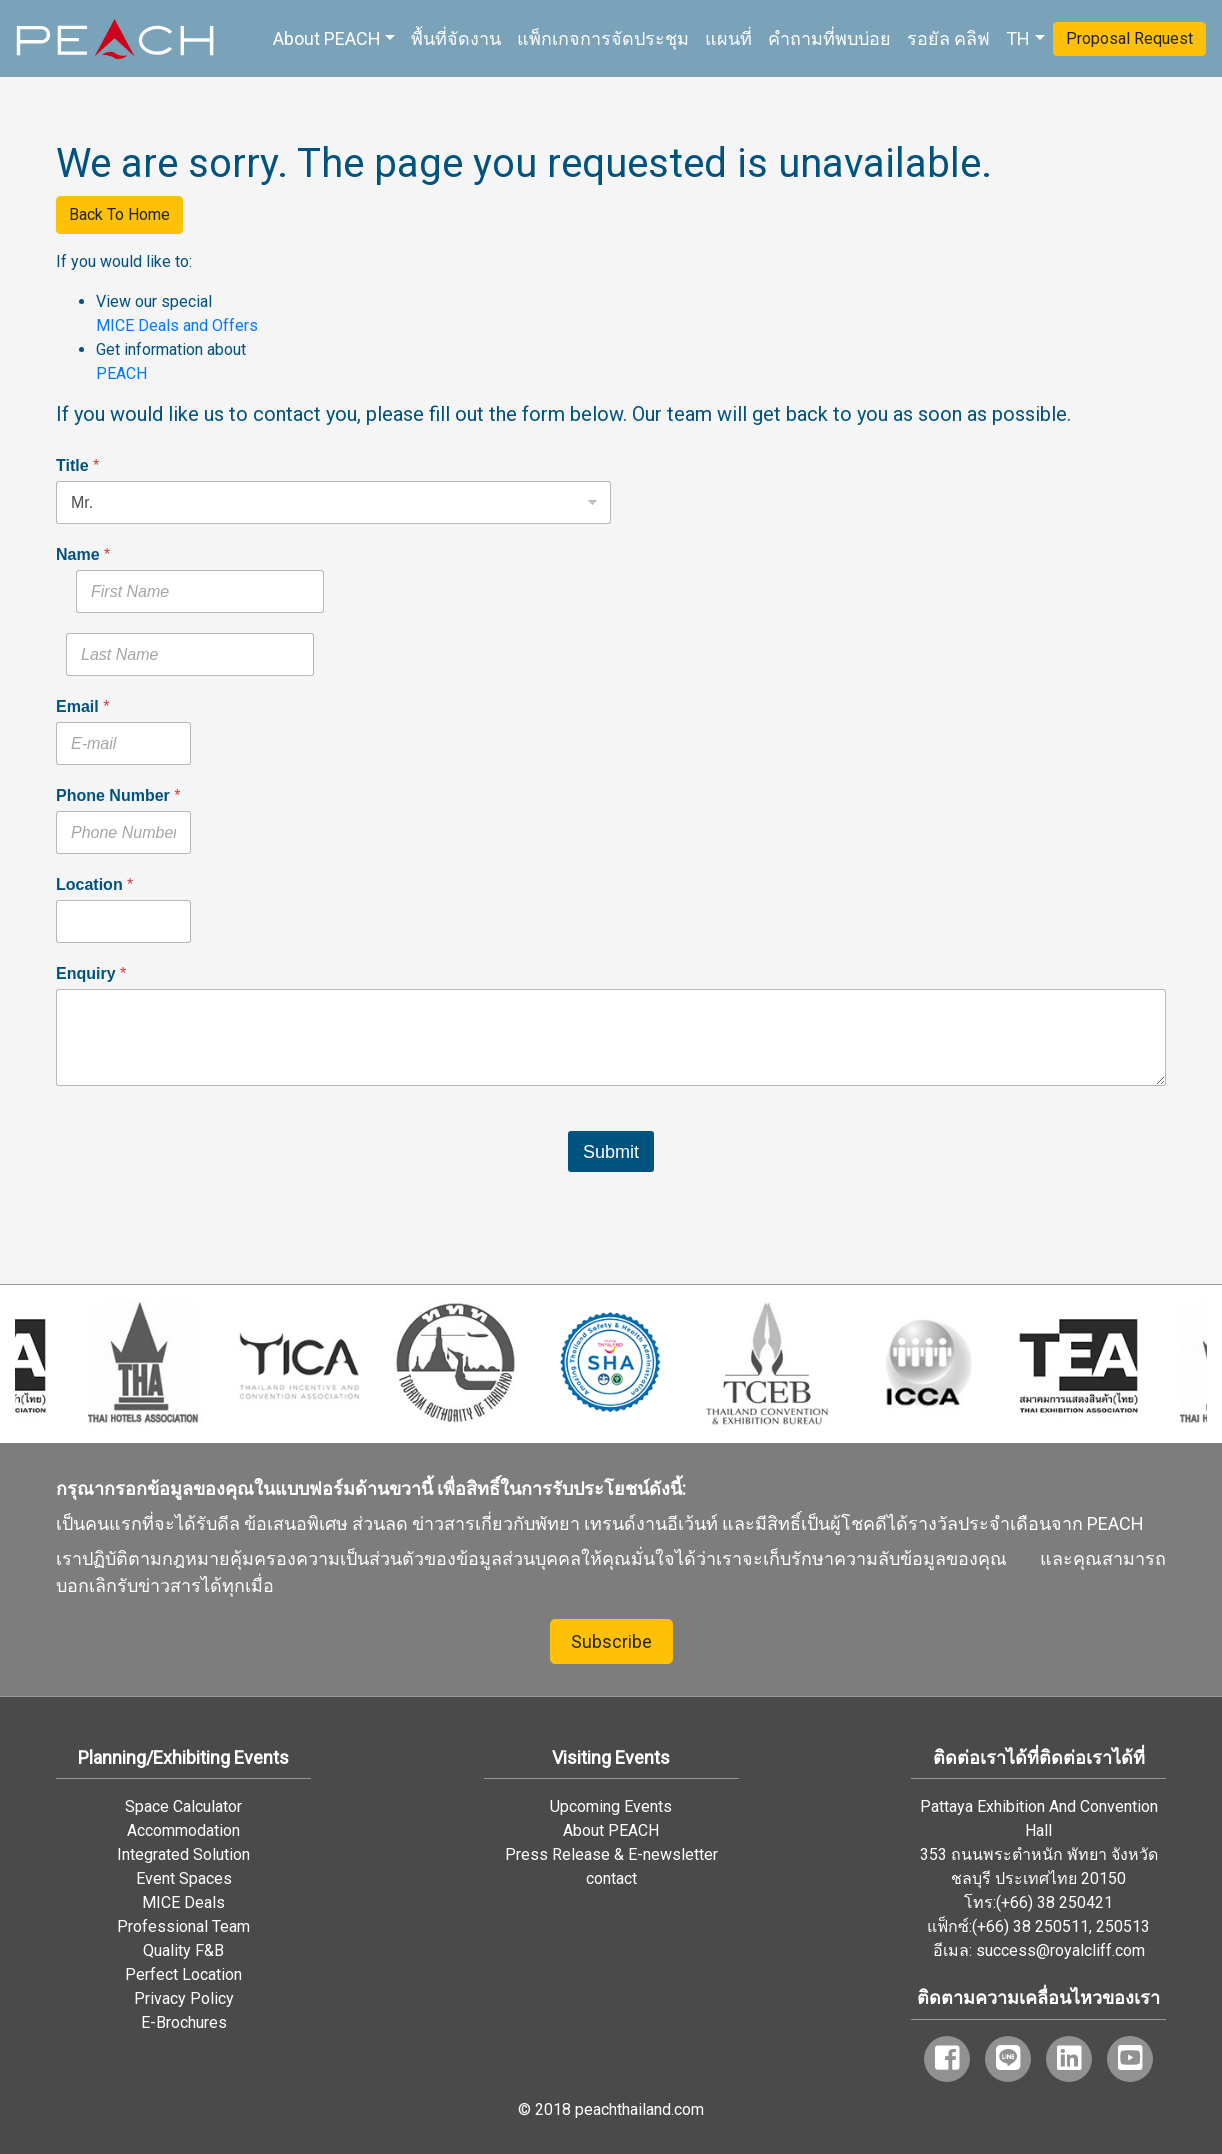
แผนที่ (728, 38)
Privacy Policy (184, 1998)
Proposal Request (1129, 38)
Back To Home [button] (119, 214)
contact (611, 1878)
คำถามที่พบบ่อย (829, 38)
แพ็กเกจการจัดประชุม (603, 38)
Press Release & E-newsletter (611, 1854)
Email (82, 706)
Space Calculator (183, 1806)
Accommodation (183, 1830)
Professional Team (183, 1926)
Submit (611, 1152)
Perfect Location (183, 1974)
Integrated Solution (183, 1854)
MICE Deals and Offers (177, 325)
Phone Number (118, 795)
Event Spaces (184, 1878)
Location (94, 884)
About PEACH (327, 38)
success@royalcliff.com (1060, 1950)
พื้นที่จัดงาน (456, 38)
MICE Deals (183, 1902)
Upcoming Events (611, 1806)
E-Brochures (184, 2022)
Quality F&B (183, 1950)
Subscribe (611, 1641)
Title (77, 465)
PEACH (121, 373)
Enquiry (91, 973)
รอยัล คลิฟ (948, 38)
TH (1018, 38)
